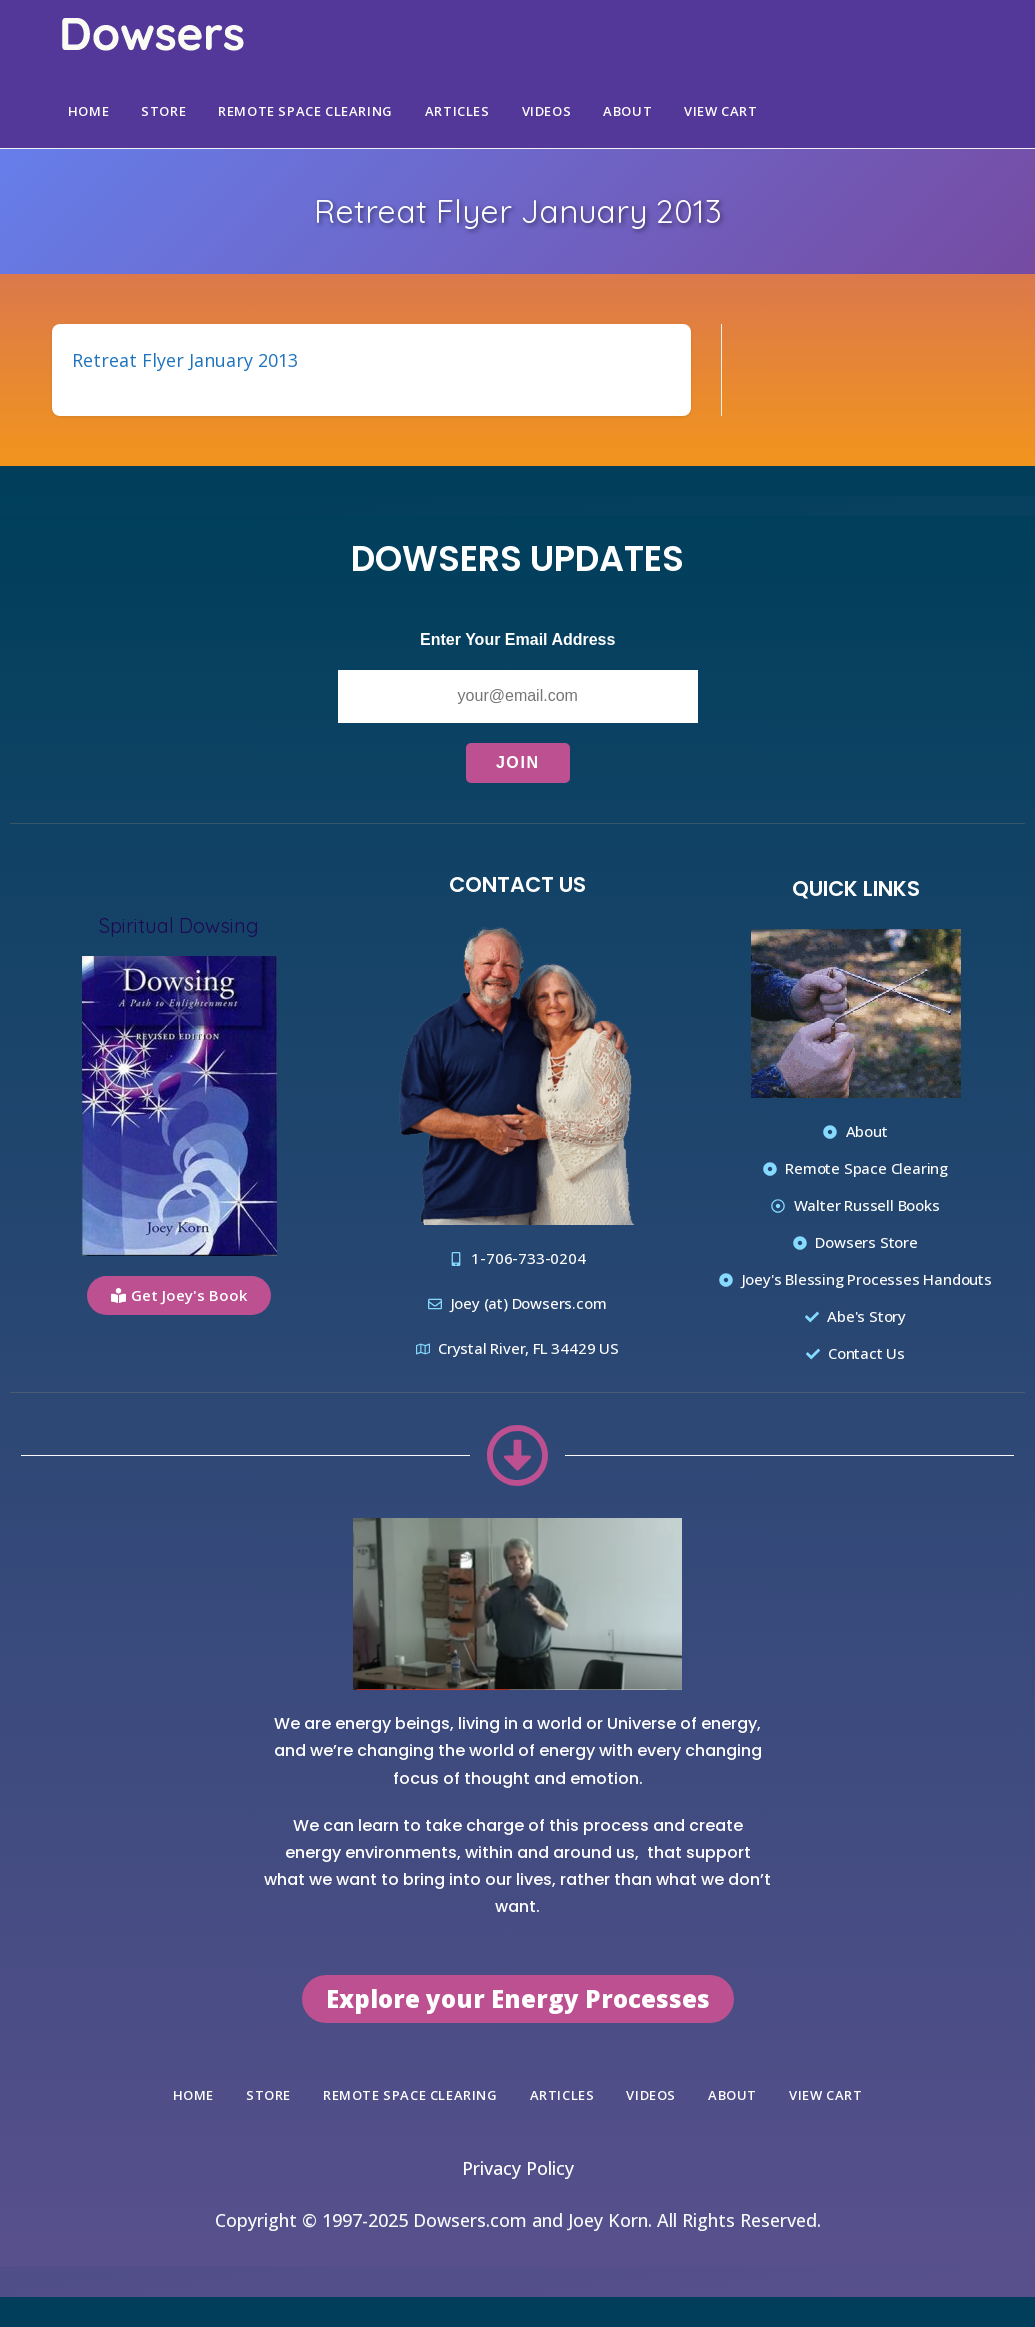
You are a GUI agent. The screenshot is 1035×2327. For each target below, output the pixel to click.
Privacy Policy (518, 2168)
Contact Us (517, 884)
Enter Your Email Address (517, 639)
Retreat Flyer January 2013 (185, 360)
